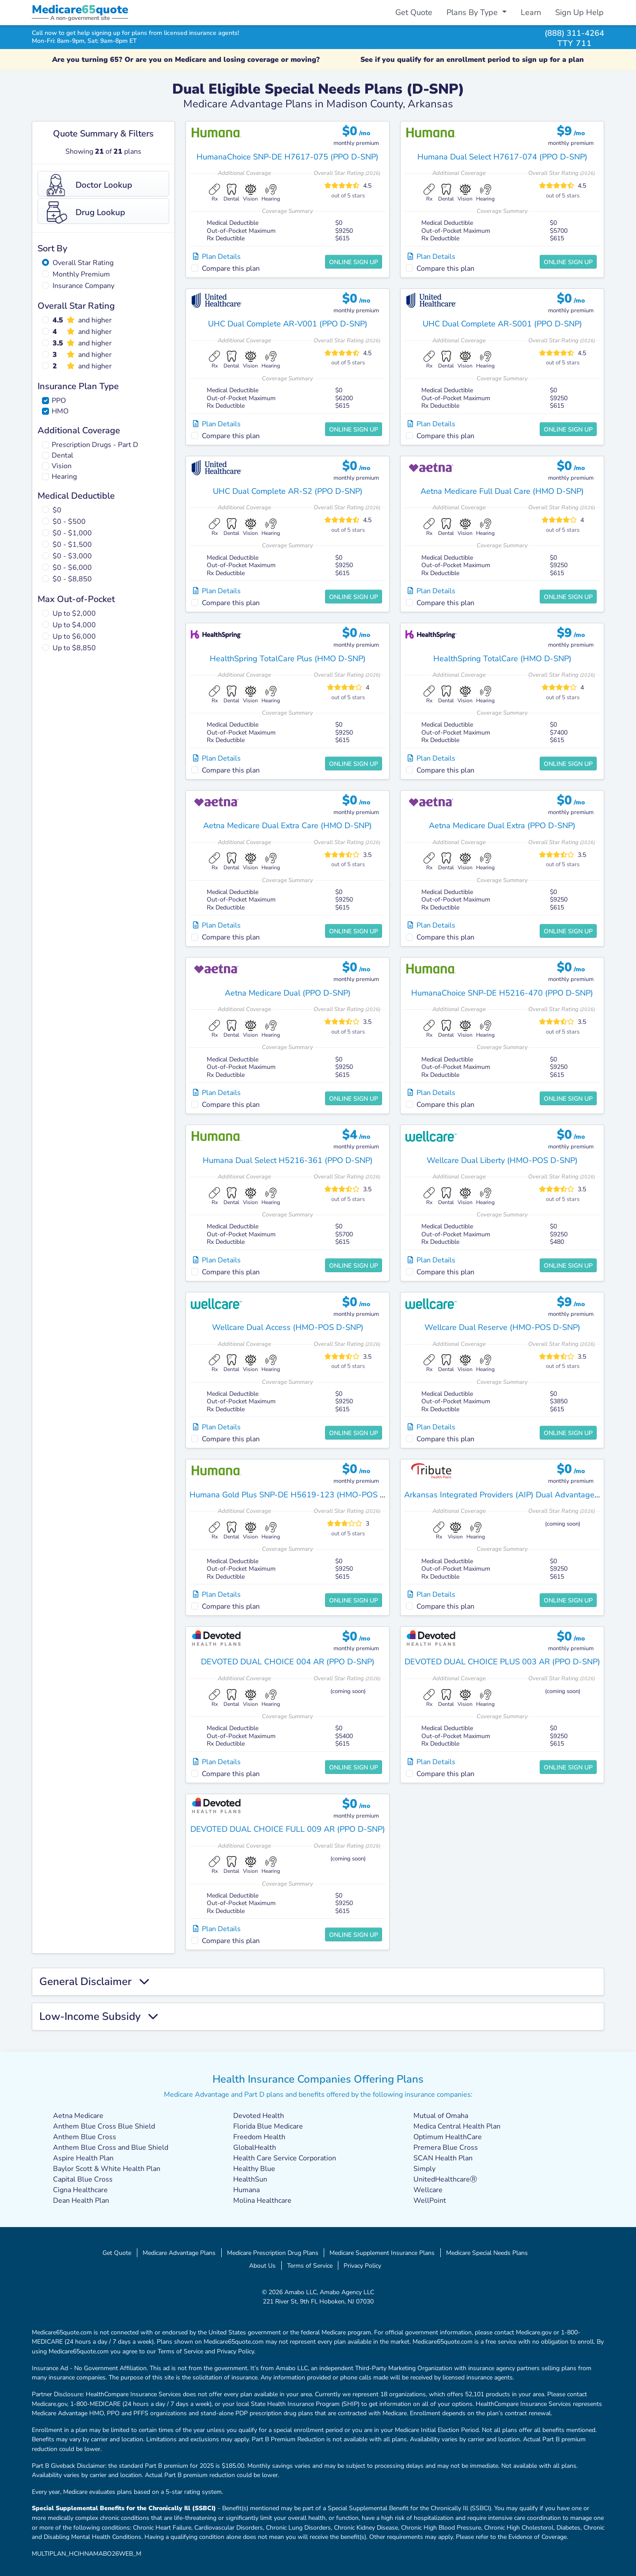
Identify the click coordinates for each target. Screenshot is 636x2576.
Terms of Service (310, 2265)
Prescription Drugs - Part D (95, 445)
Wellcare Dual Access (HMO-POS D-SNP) (287, 1327)
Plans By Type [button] (473, 12)
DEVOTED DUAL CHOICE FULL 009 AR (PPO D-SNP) (287, 1829)
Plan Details (217, 256)
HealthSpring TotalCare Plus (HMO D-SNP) (288, 658)
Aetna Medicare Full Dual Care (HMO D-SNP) (502, 491)
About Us (262, 2265)
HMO (60, 411)
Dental (62, 455)
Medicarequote (80, 9)
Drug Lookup (86, 212)
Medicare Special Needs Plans (487, 2252)
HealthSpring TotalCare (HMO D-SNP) (502, 658)
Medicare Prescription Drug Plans (272, 2252)
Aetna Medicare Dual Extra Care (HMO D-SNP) (287, 825)
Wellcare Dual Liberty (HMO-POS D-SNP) (502, 1160)
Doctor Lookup (89, 185)
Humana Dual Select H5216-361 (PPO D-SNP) (288, 1160)
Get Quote (413, 12)
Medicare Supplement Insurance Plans (382, 2252)
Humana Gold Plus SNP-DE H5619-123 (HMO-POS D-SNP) (298, 1494)
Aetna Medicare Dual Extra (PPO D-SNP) (502, 825)
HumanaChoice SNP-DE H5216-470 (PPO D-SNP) (502, 993)
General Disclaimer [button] (94, 1981)
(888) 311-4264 (574, 32)
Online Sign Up (353, 262)
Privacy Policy (362, 2265)
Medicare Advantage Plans (179, 2252)
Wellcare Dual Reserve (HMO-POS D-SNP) (502, 1327)
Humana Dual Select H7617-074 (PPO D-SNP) (502, 157)
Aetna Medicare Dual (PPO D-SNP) (288, 993)
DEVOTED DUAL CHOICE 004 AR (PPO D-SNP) (288, 1661)
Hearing (64, 476)
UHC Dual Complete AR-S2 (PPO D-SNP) (288, 491)
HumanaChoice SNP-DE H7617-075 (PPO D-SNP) (288, 157)
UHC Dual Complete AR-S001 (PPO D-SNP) (502, 323)
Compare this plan (231, 268)
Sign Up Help (579, 12)
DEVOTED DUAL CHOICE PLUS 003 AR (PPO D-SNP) (502, 1661)
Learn (531, 12)
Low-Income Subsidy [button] (98, 2016)
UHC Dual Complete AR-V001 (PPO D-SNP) (287, 323)
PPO (59, 400)
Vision (62, 466)
